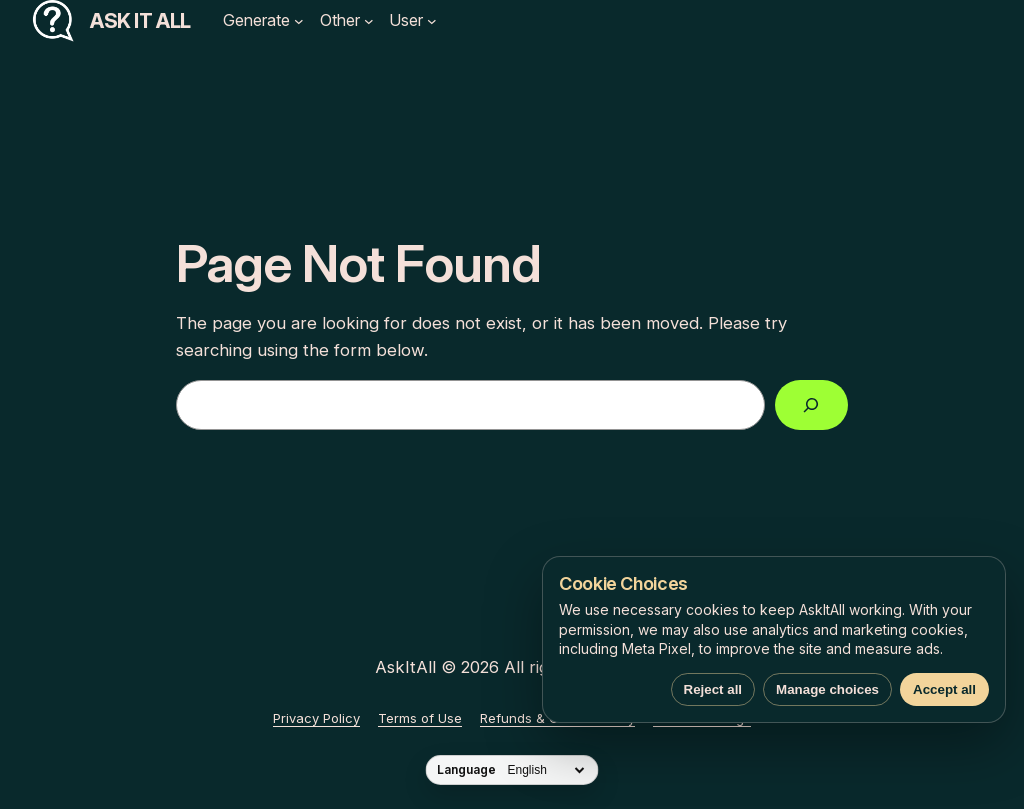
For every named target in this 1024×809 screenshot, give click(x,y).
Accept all (944, 689)
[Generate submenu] (299, 21)
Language (466, 770)
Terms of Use (420, 718)
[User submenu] (432, 21)
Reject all (713, 689)
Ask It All (140, 21)
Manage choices (827, 689)
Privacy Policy (316, 718)
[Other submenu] (369, 21)
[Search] (811, 405)
